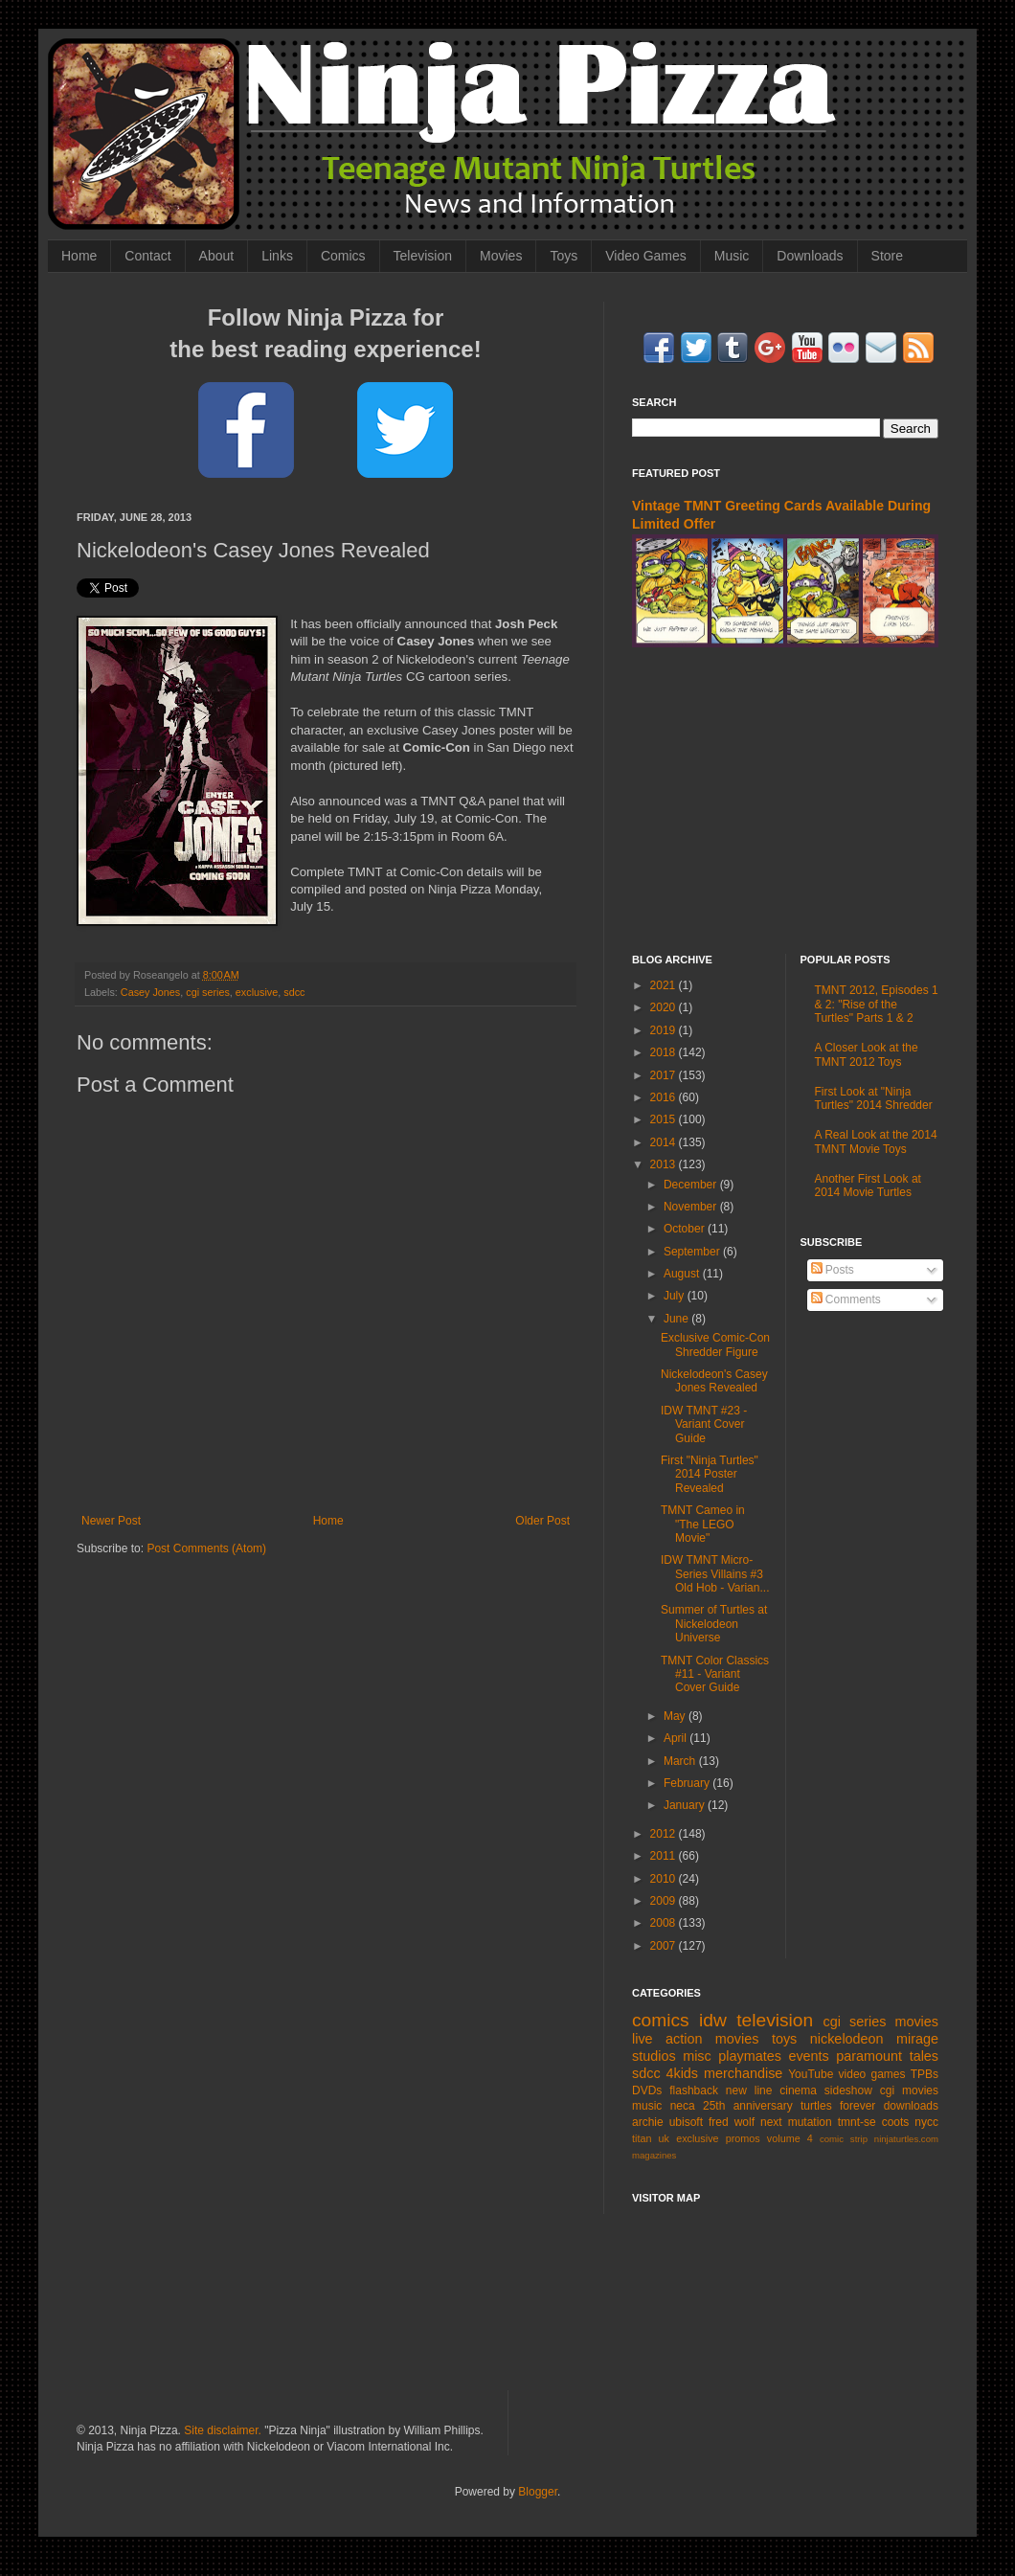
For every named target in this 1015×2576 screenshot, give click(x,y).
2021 (664, 985)
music (647, 2106)
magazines (654, 2155)
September (693, 1251)
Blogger (537, 2491)
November (692, 1206)
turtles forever (838, 2106)
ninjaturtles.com (906, 2139)
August (683, 1273)
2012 (664, 1834)
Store (887, 255)
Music (732, 255)
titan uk (650, 2138)
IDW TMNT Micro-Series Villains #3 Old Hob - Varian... (715, 1573)
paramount (869, 2056)
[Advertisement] (785, 800)
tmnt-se (857, 2122)
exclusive (257, 992)
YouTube (810, 2074)
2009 (664, 1901)
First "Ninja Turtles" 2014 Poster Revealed (709, 1474)
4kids (681, 2073)
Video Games (646, 255)
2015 (664, 1119)
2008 (664, 1923)
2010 (664, 1879)
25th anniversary (748, 2106)
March (681, 1761)
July (676, 1295)
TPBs (924, 2074)
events (808, 2056)
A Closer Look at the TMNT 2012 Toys (866, 1054)
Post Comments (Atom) (206, 1548)
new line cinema (771, 2090)
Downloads (810, 255)
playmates (749, 2056)
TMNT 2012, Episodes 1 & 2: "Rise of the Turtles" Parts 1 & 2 (876, 1004)
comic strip (844, 2139)
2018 (664, 1052)
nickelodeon (847, 2038)
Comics (343, 255)
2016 (664, 1097)
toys (784, 2038)
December (692, 1184)
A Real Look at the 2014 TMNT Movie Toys (876, 1141)
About (217, 255)
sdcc (293, 992)
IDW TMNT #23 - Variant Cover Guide (704, 1424)
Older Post (542, 1520)
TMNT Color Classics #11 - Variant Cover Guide (715, 1674)
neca (682, 2106)
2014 (664, 1142)
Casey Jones (150, 992)
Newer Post (111, 1520)
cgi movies (909, 2090)
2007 (664, 1946)
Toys (563, 255)
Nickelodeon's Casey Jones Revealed (714, 1380)
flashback (693, 2090)
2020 (664, 1007)
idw (713, 2020)
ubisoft (686, 2122)
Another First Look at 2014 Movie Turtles (868, 1185)
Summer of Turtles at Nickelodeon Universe (714, 1623)
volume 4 (790, 2138)
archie (648, 2122)
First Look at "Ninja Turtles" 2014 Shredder (874, 1098)
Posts (832, 1270)
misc (697, 2056)
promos (743, 2138)
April (676, 1738)
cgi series (208, 992)
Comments (846, 1299)
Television (423, 255)
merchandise (743, 2073)
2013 (664, 1164)
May (676, 1716)
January (686, 1805)
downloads (911, 2106)
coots (896, 2122)
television (774, 2020)
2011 (664, 1856)
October (686, 1228)
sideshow (848, 2090)
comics (660, 2020)
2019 (664, 1030)
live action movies (695, 2038)
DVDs (647, 2090)
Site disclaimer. (222, 2430)
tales (924, 2056)
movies (916, 2021)
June (677, 1318)
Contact (147, 255)
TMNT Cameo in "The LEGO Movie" (703, 1524)
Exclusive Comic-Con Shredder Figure (715, 1344)
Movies (501, 255)
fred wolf (732, 2122)
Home (79, 255)
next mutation (796, 2122)
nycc (926, 2122)
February (688, 1783)
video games (872, 2074)
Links (277, 255)
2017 (664, 1075)
